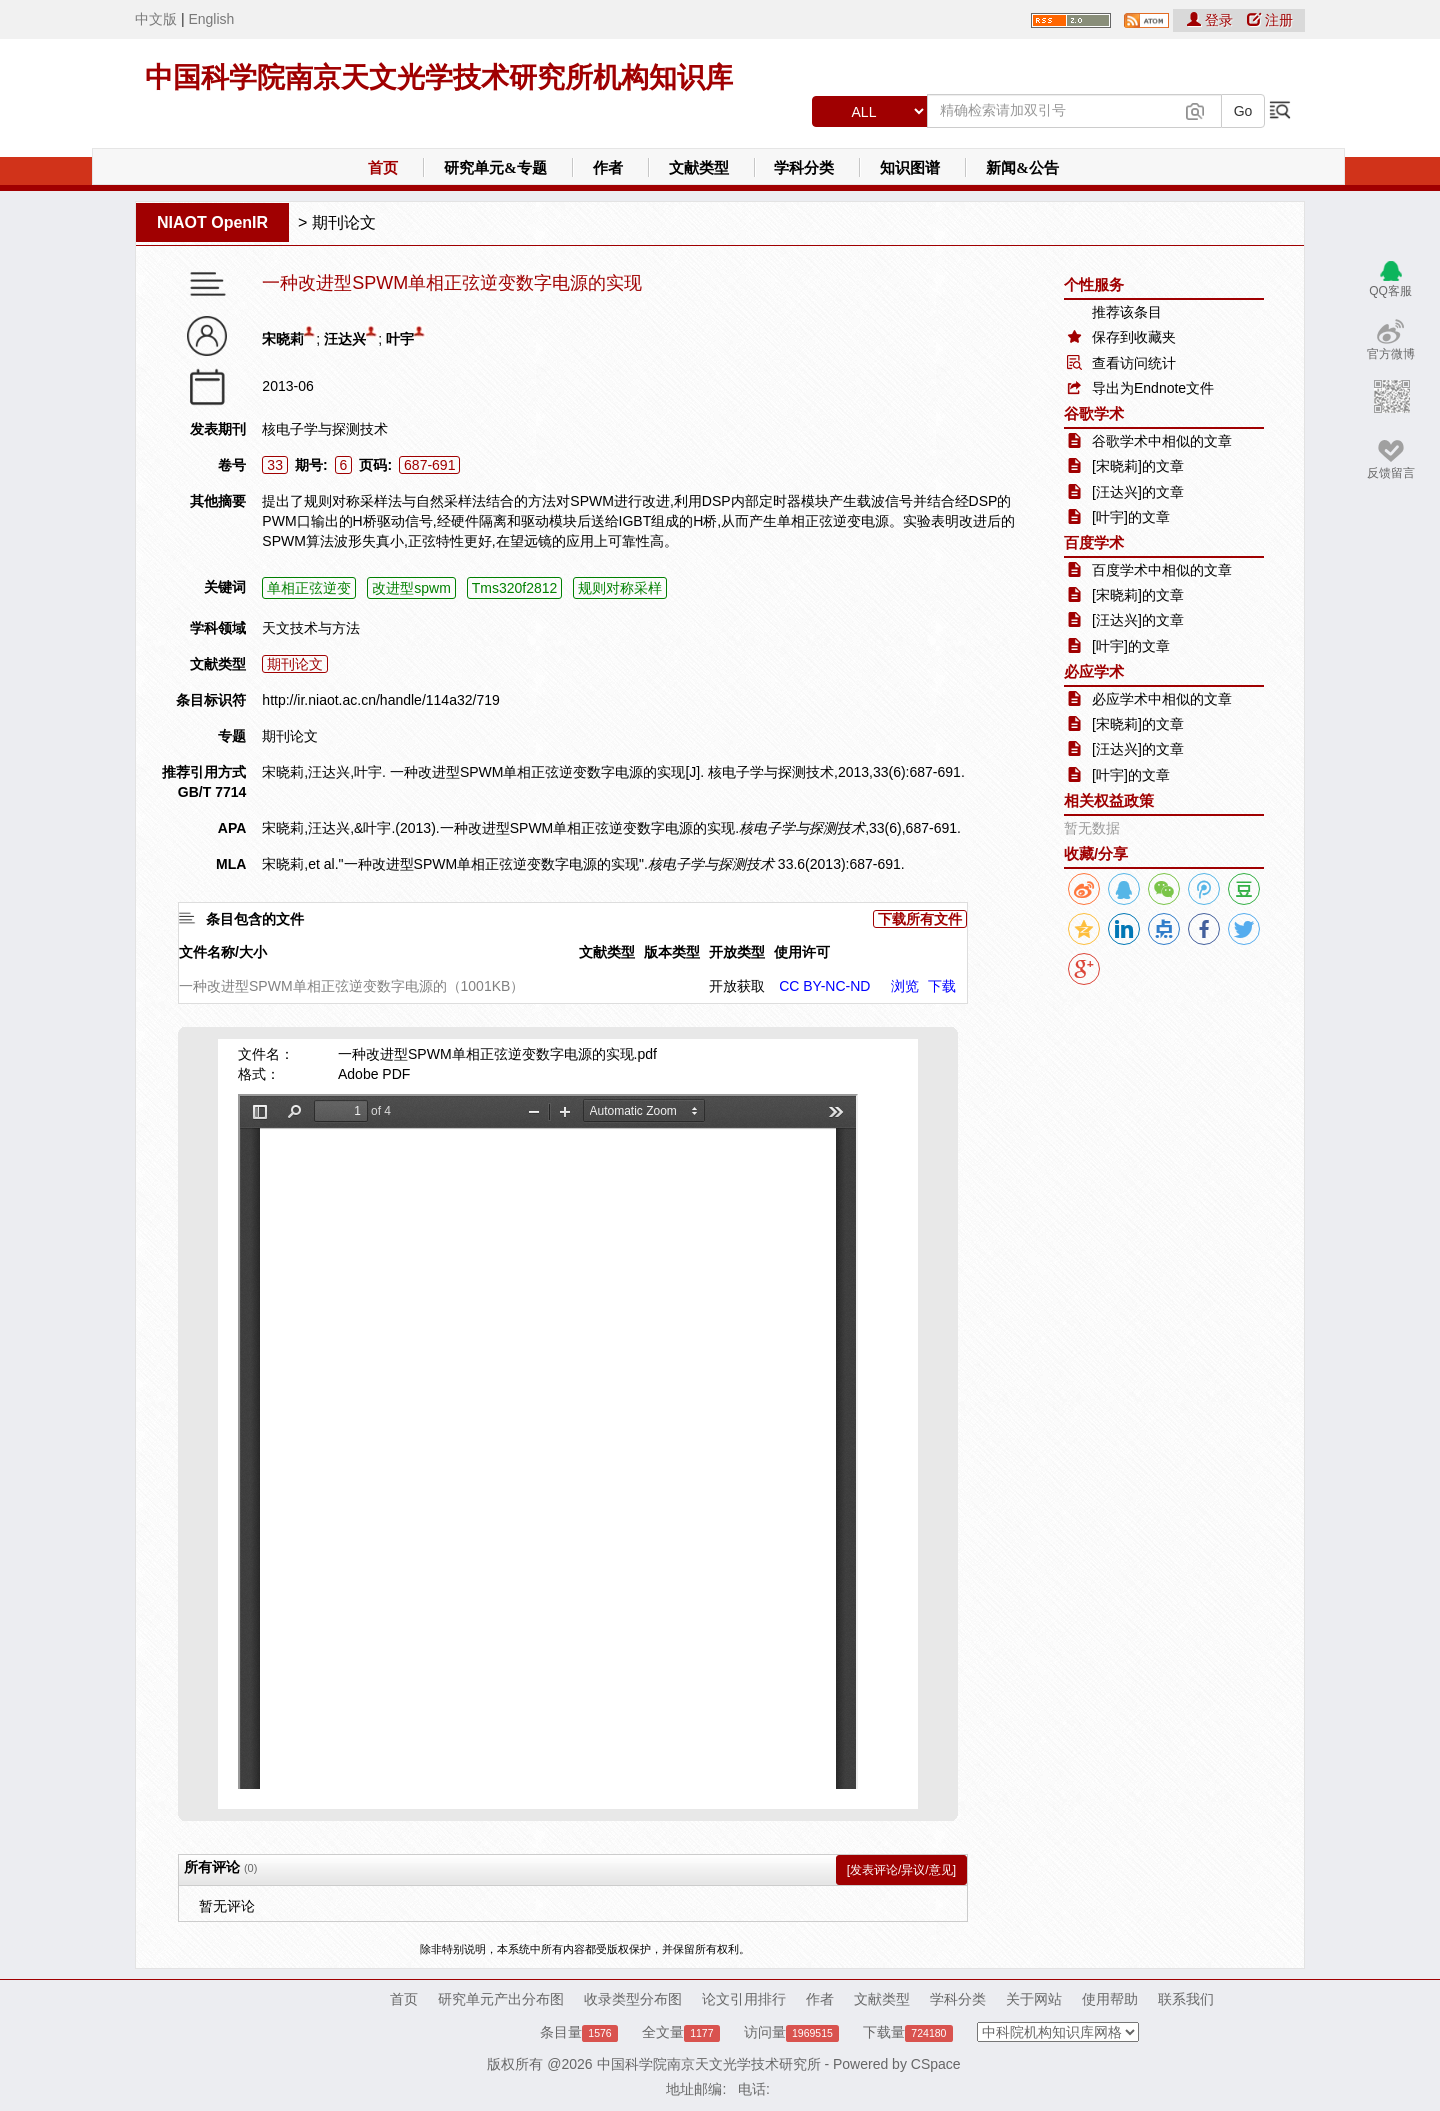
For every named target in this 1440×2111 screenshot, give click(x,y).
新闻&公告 (1022, 168)
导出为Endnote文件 (1153, 388)
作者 (608, 168)
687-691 (429, 465)
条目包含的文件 (255, 919)
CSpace (936, 2064)
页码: (375, 465)
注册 (1270, 20)
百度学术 (1094, 542)
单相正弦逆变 (309, 588)
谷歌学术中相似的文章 (1162, 441)
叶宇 (400, 339)
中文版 (156, 19)
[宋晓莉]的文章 (1138, 466)
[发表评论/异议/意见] (901, 1870)
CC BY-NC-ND (824, 986)
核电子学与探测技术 (325, 429)
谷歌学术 (1094, 413)
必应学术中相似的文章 (1162, 699)
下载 (942, 986)
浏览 (905, 986)
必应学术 (1094, 671)
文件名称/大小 (223, 952)
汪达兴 (345, 339)
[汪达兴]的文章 (1138, 492)
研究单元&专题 (495, 168)
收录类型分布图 (633, 1999)
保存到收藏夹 (1134, 337)
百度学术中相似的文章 (1162, 570)
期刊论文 (344, 222)
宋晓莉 (283, 339)
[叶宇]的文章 (1131, 517)
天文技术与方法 (311, 628)
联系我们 (1186, 1999)
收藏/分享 (1096, 853)
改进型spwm (411, 588)
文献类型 (699, 168)
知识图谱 (910, 168)
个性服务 (1094, 284)
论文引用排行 (744, 1999)
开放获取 (737, 986)
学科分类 (804, 168)
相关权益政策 (1109, 800)
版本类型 (672, 952)
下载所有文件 (920, 919)
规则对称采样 (620, 588)
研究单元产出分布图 (501, 1999)
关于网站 (1034, 1999)
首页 (383, 168)
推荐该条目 (1127, 312)
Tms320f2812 (515, 588)
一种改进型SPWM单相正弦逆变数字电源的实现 (452, 283)
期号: (311, 465)
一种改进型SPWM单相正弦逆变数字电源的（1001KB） (351, 986)
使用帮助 (1110, 1999)
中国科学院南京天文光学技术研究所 (709, 2064)
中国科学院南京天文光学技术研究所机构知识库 (439, 77)
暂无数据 (1092, 828)
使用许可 (802, 952)
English (211, 19)
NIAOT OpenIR (212, 222)
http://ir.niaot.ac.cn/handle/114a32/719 (380, 700)
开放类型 (737, 952)
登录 (1212, 20)
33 (275, 465)
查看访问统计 (1134, 363)
